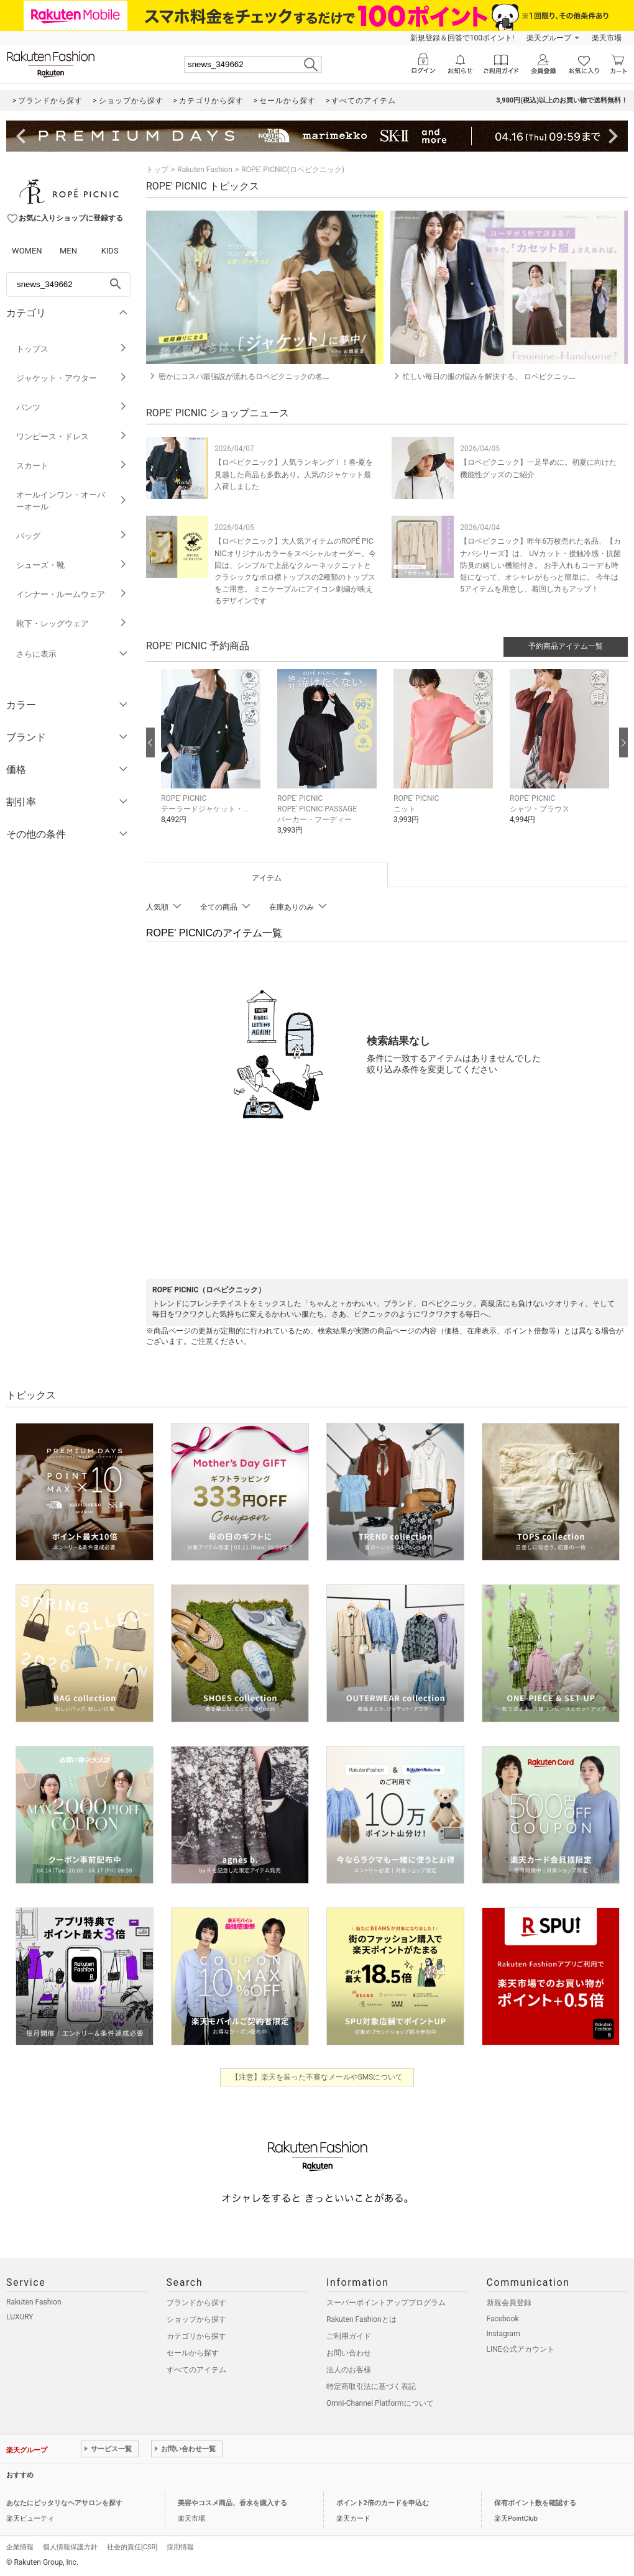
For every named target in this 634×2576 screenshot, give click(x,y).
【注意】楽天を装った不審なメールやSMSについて (317, 2077)
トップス (71, 349)
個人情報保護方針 (70, 2547)
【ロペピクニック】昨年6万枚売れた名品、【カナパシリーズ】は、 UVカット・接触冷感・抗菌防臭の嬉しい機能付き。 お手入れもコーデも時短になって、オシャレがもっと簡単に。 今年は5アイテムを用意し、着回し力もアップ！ (540, 565)
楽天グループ (548, 38)
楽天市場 (607, 38)
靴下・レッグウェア (71, 623)
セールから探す (193, 2353)
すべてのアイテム (196, 2369)
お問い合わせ (348, 2353)
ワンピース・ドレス (71, 436)
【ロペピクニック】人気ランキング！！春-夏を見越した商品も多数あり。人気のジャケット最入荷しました (293, 474)
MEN (68, 250)
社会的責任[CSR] (132, 2547)
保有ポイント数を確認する (535, 2503)
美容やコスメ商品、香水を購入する (232, 2503)
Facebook (503, 2318)
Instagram (503, 2333)
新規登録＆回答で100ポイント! (462, 38)
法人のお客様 (348, 2369)
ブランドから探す (196, 2302)
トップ (157, 169)
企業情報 (20, 2547)
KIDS (110, 250)
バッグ (71, 536)
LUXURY (20, 2317)
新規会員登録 (509, 2302)
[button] (213, 756)
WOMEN (27, 250)
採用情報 (180, 2547)
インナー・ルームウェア (71, 594)
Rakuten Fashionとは (361, 2319)
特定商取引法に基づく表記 (371, 2386)
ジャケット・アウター (71, 378)
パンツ (71, 407)
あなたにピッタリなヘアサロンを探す (64, 2503)
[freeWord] (68, 284)
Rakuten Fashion (204, 169)
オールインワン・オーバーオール (71, 500)
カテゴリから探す (196, 2336)
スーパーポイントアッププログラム (386, 2302)
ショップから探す (196, 2319)
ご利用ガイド (348, 2336)
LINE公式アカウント (520, 2349)
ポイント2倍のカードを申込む (382, 2503)
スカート (71, 466)
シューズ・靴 (71, 565)
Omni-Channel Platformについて (380, 2403)
